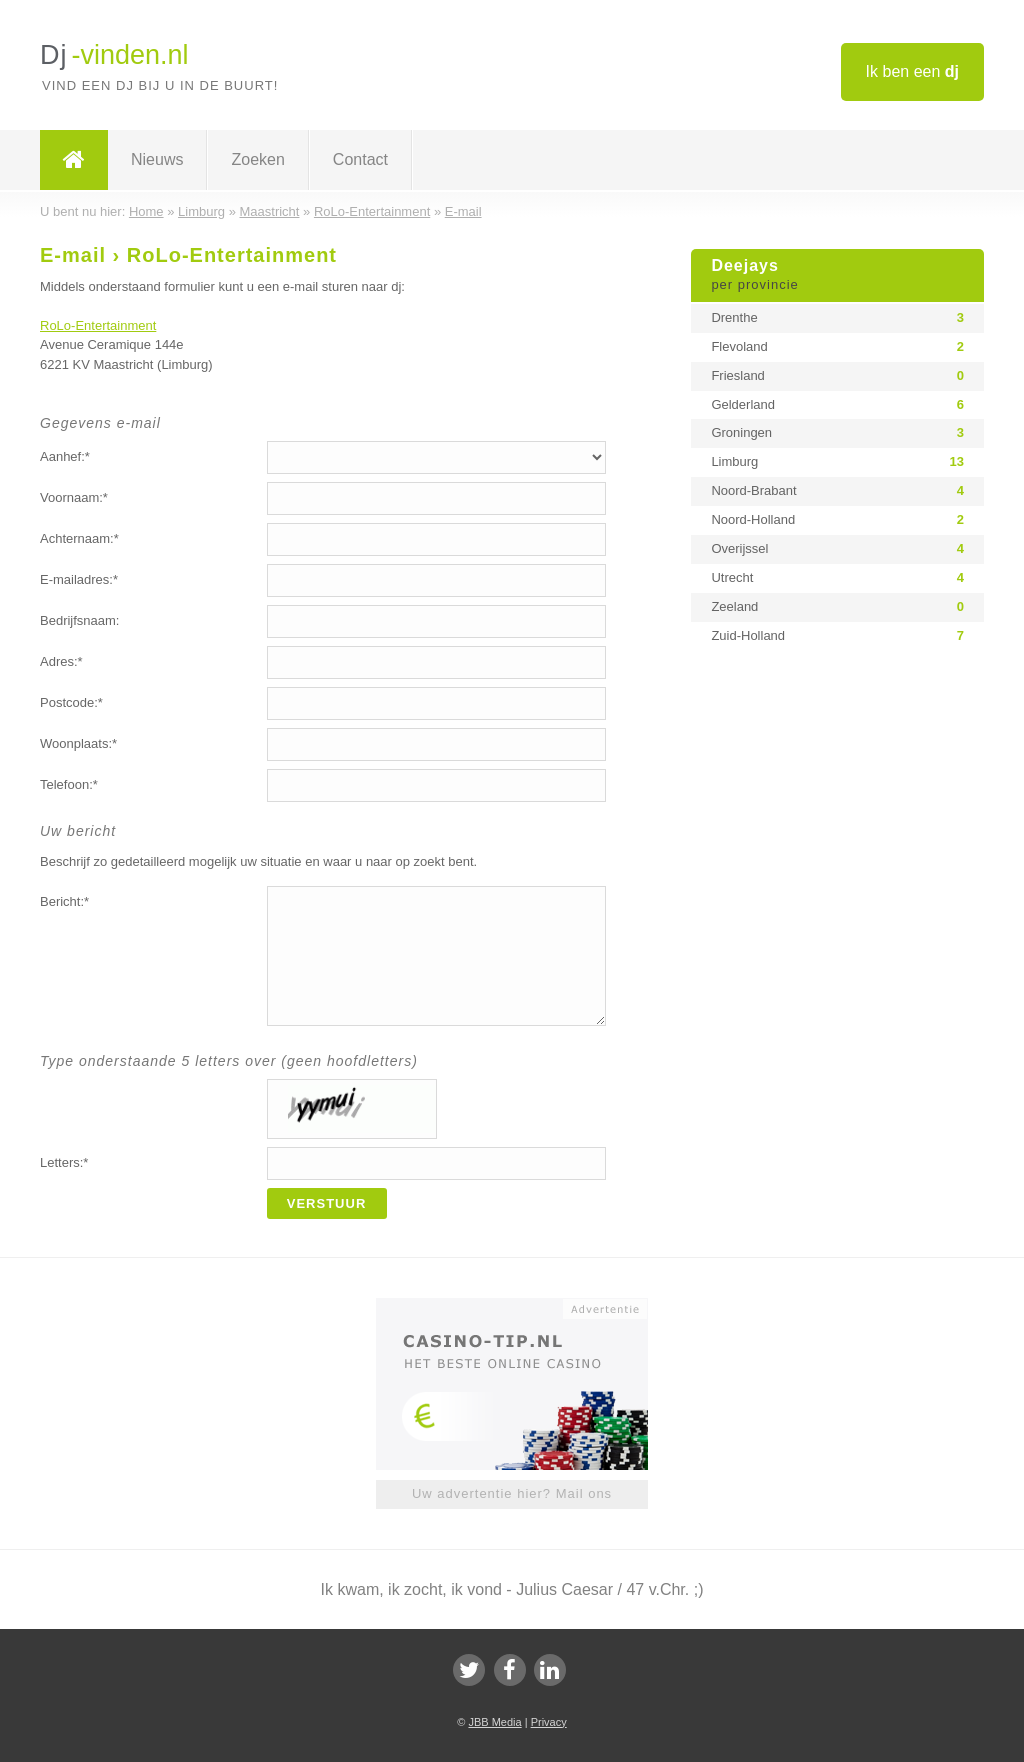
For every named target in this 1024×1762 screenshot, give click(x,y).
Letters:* (64, 1162)
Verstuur (327, 1203)
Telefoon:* (69, 784)
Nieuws (157, 159)
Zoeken (257, 159)
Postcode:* (71, 702)
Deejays (837, 276)
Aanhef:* (65, 456)
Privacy (549, 1722)
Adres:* (61, 661)
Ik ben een (912, 71)
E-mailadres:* (79, 579)
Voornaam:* (74, 497)
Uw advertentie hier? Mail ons (512, 1493)
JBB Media (494, 1722)
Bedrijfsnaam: (79, 620)
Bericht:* (64, 901)
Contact (360, 159)
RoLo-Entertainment (98, 325)
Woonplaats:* (78, 743)
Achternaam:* (79, 538)
